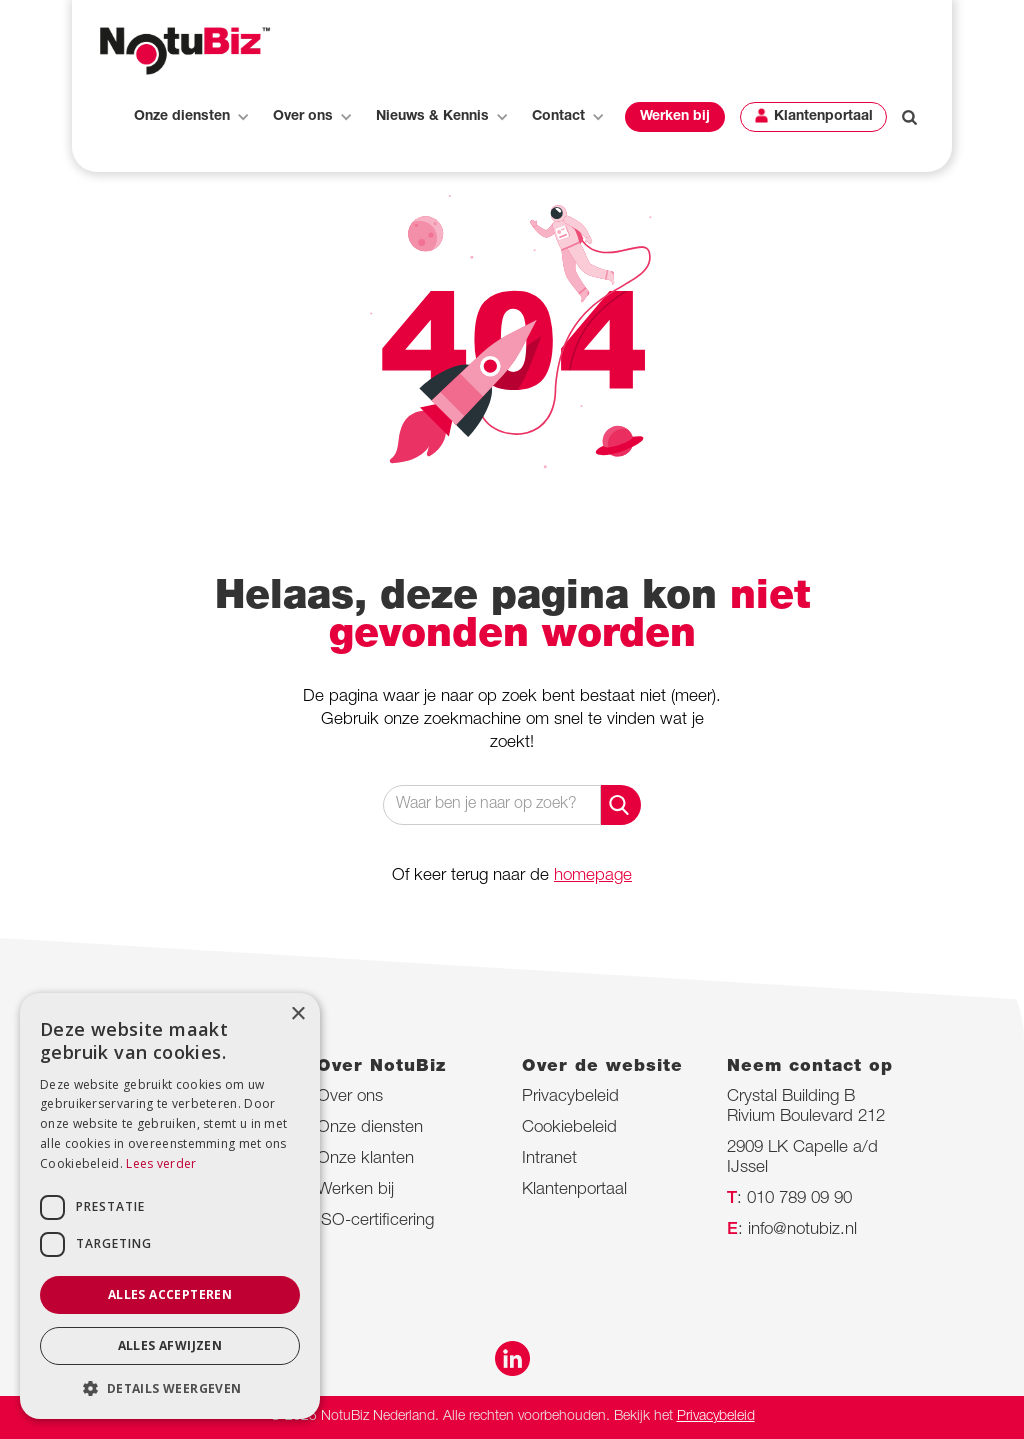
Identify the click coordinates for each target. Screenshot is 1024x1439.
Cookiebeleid (569, 1128)
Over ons (350, 1097)
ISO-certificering (375, 1221)
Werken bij (675, 117)
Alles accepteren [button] (170, 1294)
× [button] (297, 1014)
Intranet (549, 1159)
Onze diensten (370, 1128)
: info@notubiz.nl (792, 1230)
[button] (190, 117)
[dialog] (170, 1206)
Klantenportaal (823, 117)
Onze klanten (365, 1159)
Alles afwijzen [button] (170, 1345)
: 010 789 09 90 (789, 1199)
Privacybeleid (570, 1097)
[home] (185, 51)
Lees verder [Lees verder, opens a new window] (161, 1163)
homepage (593, 876)
